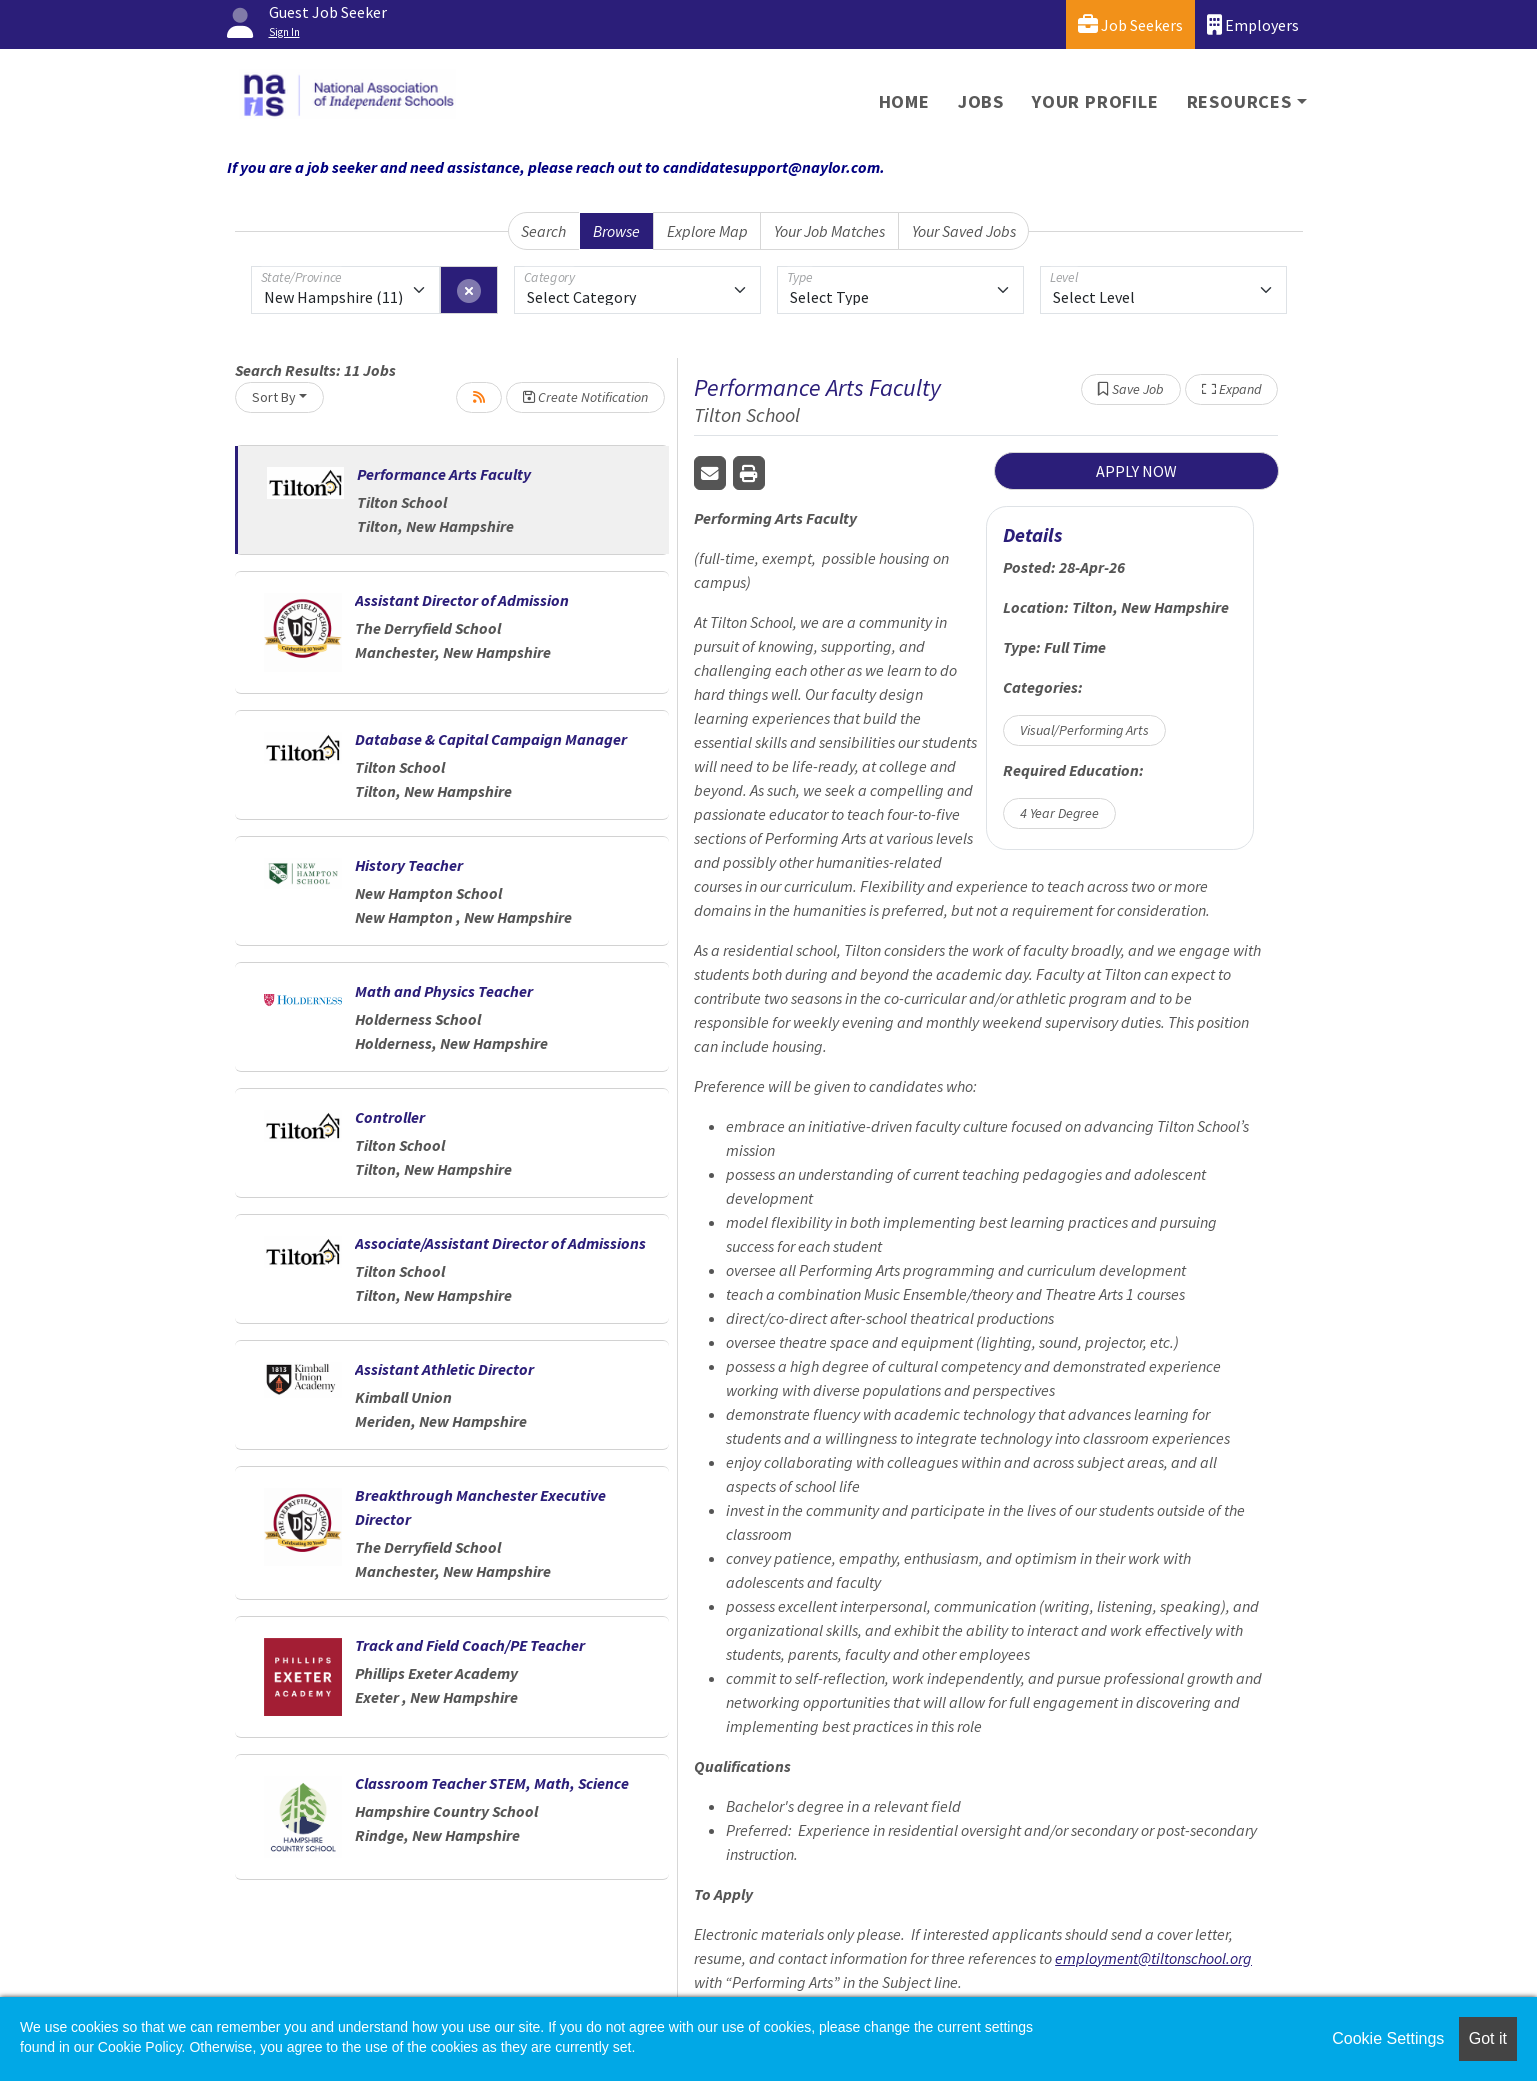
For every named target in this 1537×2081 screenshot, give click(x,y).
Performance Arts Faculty (444, 474)
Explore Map (707, 231)
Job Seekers (1130, 24)
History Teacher (409, 865)
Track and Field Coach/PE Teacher (470, 1645)
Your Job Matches (829, 231)
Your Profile (1095, 101)
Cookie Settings (1388, 2038)
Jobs (981, 101)
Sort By (274, 397)
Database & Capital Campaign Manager (491, 739)
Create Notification (585, 397)
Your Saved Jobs (964, 231)
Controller (390, 1117)
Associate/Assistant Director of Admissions (500, 1243)
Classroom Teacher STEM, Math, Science (492, 1783)
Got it (1488, 2038)
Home (904, 101)
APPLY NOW (1136, 471)
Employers (1253, 24)
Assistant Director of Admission (462, 600)
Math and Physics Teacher (444, 991)
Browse (616, 231)
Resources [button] (1239, 101)
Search (543, 231)
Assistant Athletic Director (444, 1369)
